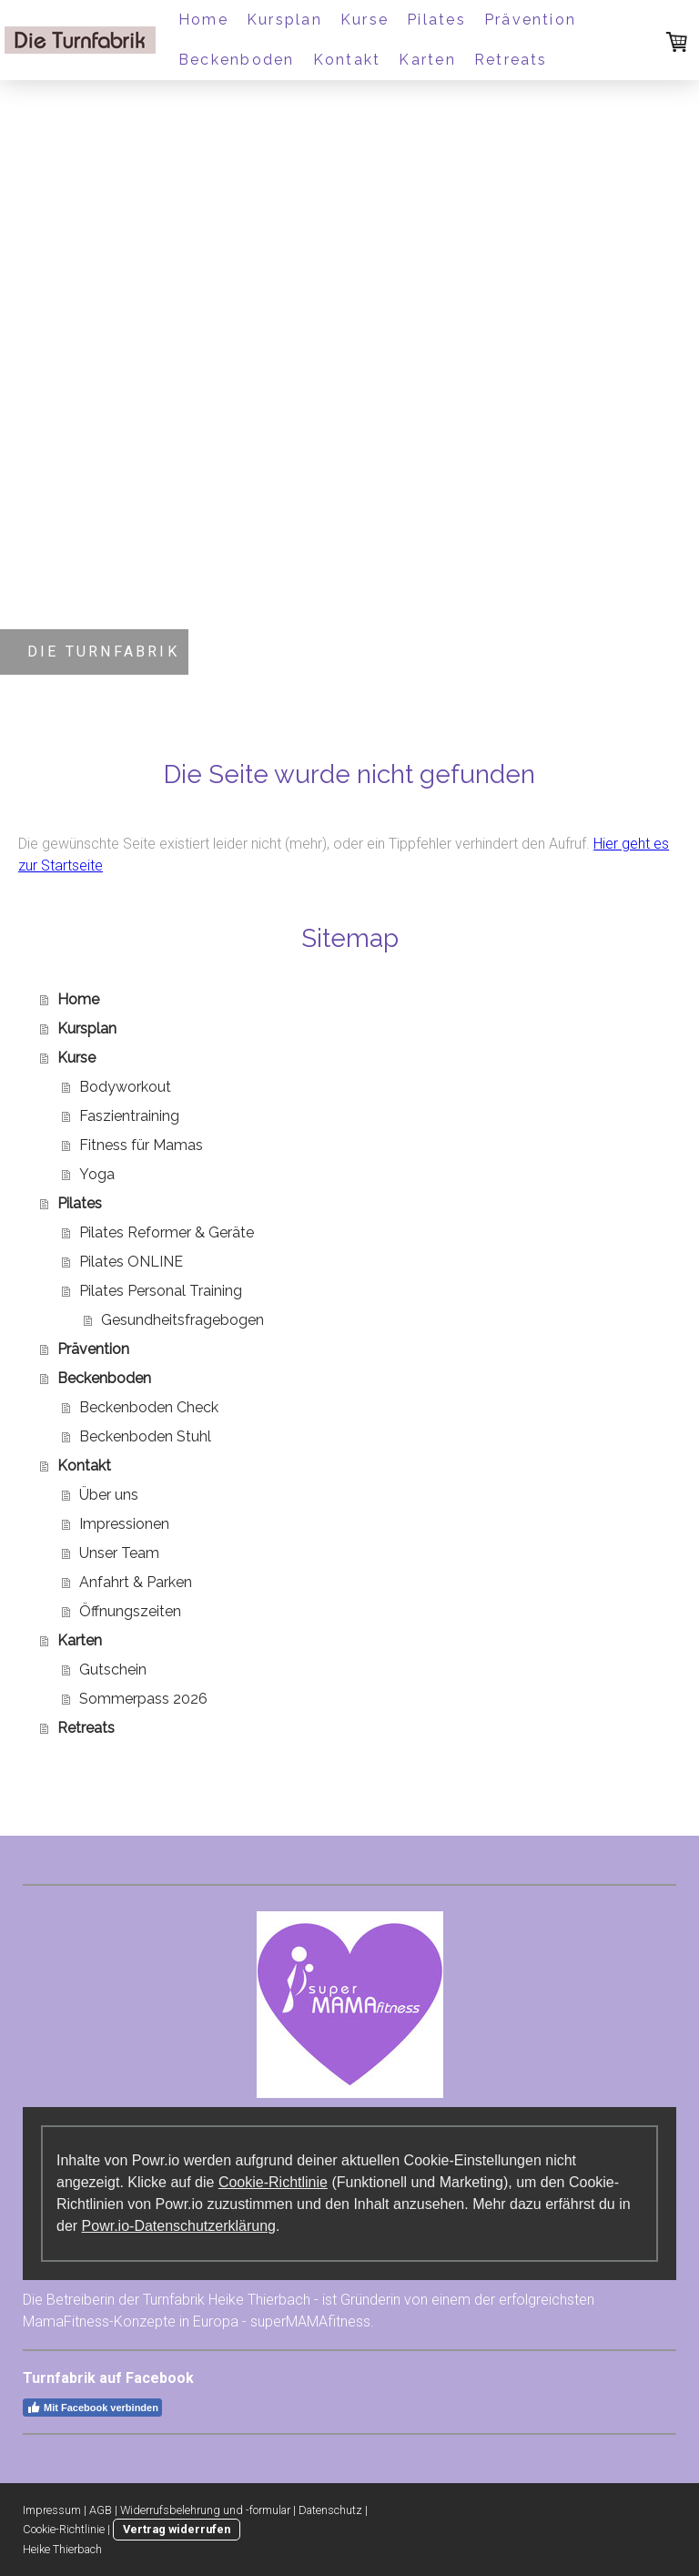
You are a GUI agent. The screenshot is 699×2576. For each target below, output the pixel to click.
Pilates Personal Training (160, 1290)
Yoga (97, 1174)
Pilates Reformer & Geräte (166, 1232)
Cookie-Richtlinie (273, 2182)
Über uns (108, 1494)
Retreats (511, 59)
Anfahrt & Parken (135, 1582)
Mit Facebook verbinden (92, 2407)
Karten (427, 59)
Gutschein (113, 1669)
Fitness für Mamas (141, 1145)
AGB (100, 2510)
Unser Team (119, 1553)
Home (203, 19)
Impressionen (124, 1523)
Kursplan (284, 19)
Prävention (530, 19)
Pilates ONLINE (131, 1261)
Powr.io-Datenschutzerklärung (179, 2226)
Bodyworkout (125, 1086)
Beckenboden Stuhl (145, 1436)
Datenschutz (330, 2510)
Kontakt (347, 59)
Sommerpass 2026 (143, 1698)
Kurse (364, 19)
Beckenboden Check (148, 1407)
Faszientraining (129, 1116)
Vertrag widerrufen (176, 2529)
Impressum (52, 2510)
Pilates (436, 19)
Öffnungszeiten (130, 1611)
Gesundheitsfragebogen (182, 1320)
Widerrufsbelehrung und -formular (205, 2510)
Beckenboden (236, 59)
